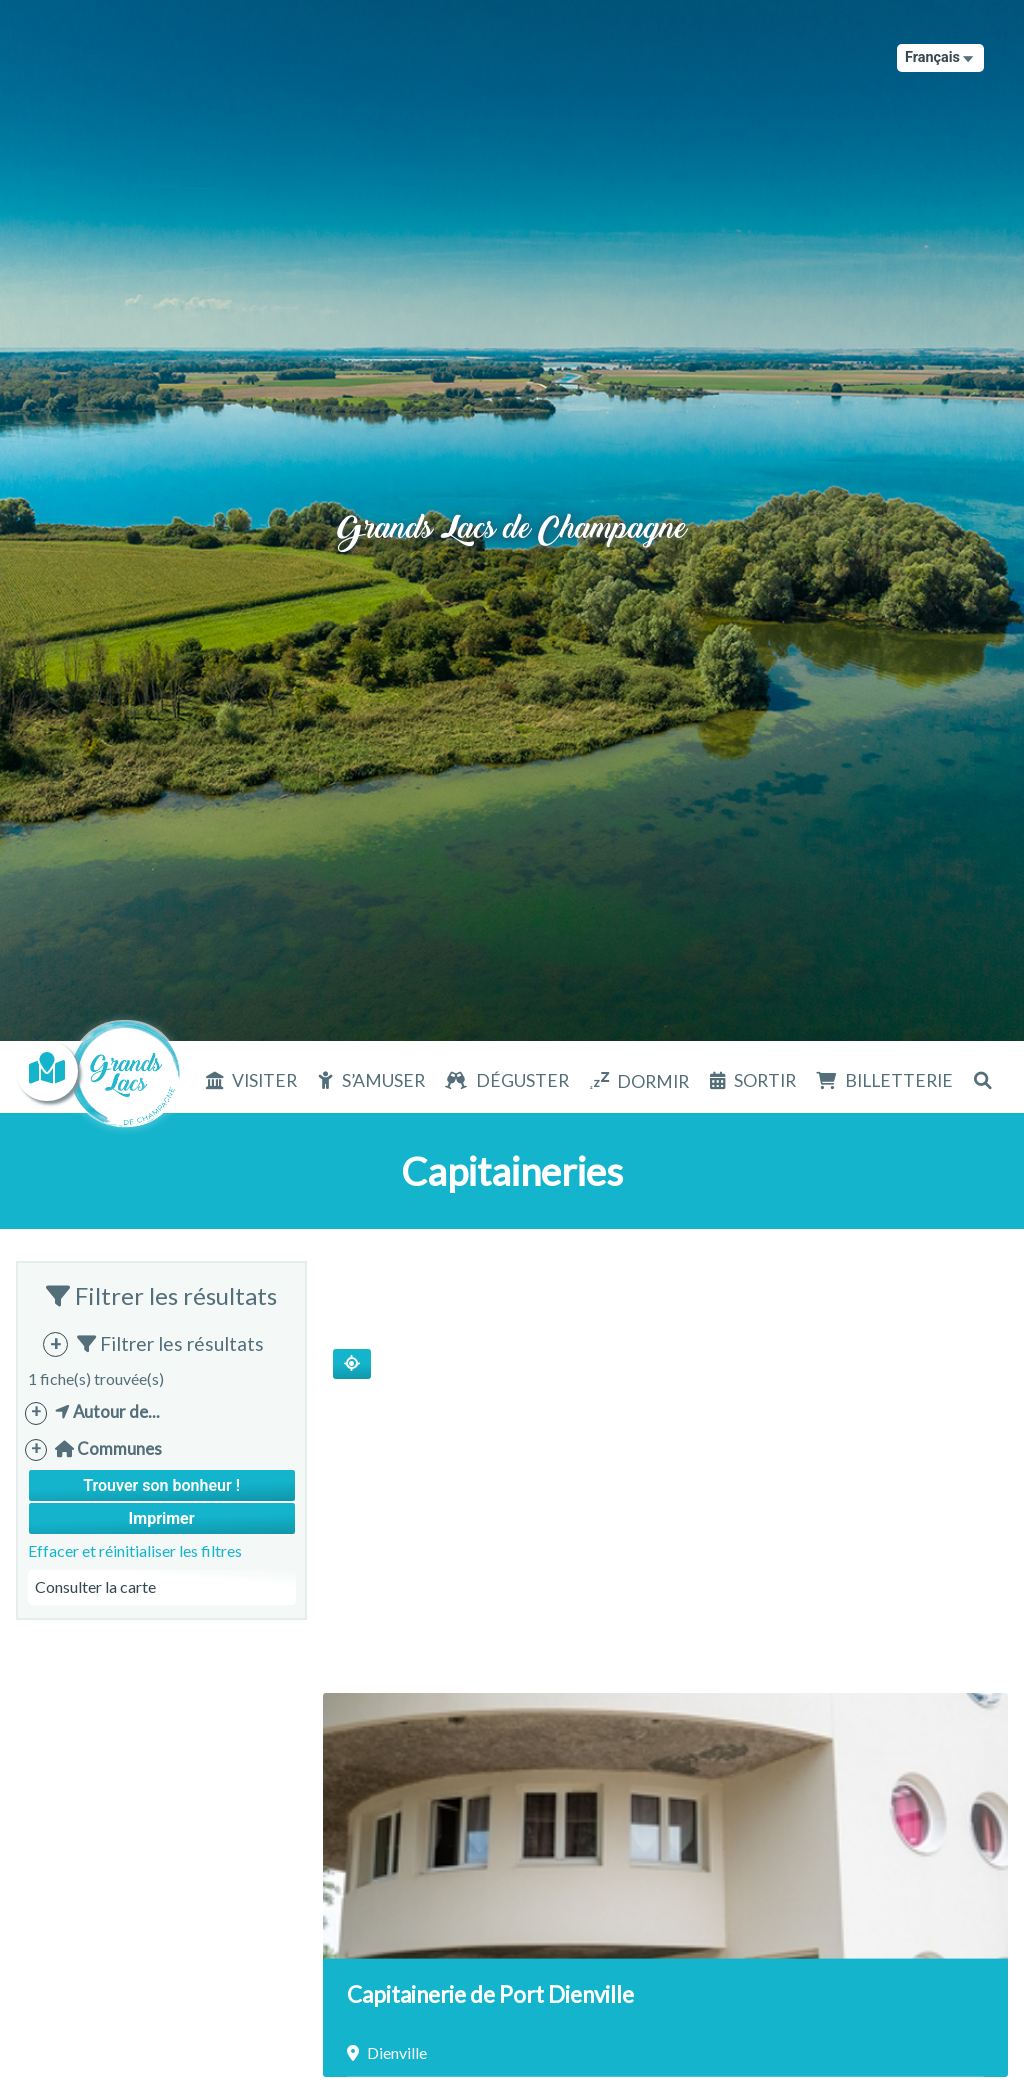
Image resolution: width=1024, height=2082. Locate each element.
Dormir (653, 1081)
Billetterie (899, 1080)
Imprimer (162, 1518)
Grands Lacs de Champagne (512, 505)
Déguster (522, 1080)
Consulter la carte (95, 1586)
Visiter (264, 1080)
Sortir (765, 1080)
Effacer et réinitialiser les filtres (135, 1550)
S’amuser (383, 1080)
